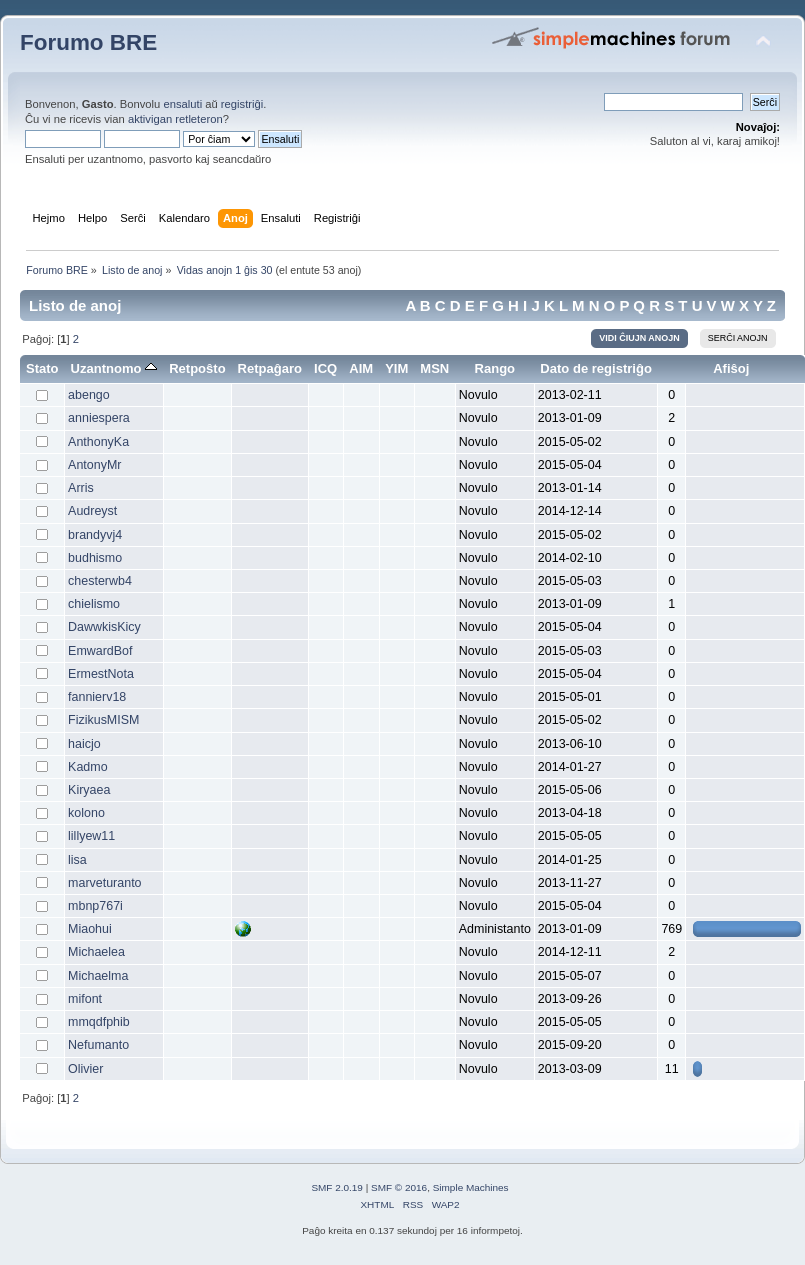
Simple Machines (471, 1187)
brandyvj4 (95, 535)
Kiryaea (89, 790)
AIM (361, 368)
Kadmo (88, 767)
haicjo (84, 744)
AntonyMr (94, 465)
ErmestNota (101, 674)
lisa (77, 860)
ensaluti (182, 104)
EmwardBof (100, 651)
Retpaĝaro (270, 368)
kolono (86, 813)
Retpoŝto (197, 368)
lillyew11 (91, 836)
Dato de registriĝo (596, 368)
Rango (495, 368)
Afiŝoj (731, 368)
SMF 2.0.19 (337, 1187)
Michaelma (98, 976)
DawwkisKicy (104, 627)
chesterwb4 (100, 581)
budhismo (95, 558)
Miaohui (90, 929)
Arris (81, 488)
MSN (434, 368)
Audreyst (92, 511)
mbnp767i (95, 906)
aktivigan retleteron (175, 119)
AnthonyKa (98, 442)
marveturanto (104, 883)
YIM (396, 368)
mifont (85, 999)
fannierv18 (97, 697)
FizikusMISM (103, 720)
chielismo (94, 604)
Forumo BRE (88, 42)
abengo (89, 395)
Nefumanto (98, 1045)
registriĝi (242, 104)
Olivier (85, 1069)
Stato (42, 368)
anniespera (99, 418)
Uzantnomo (114, 368)
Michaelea (96, 952)
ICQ (325, 368)
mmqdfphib (99, 1022)
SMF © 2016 (399, 1187)
